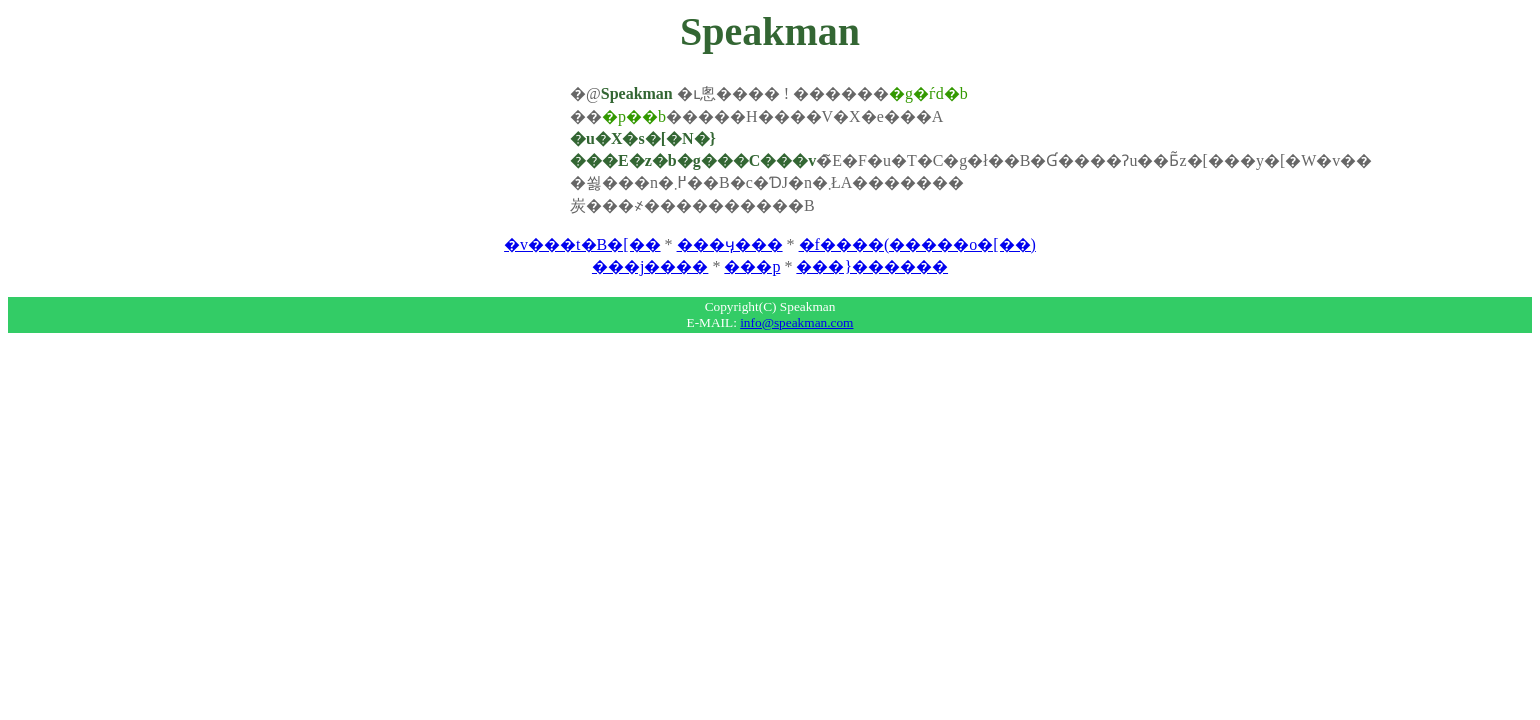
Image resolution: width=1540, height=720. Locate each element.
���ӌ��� (730, 244)
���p (752, 266)
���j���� (650, 266)
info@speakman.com (796, 322)
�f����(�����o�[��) (917, 244)
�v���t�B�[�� (582, 244)
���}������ (872, 266)
